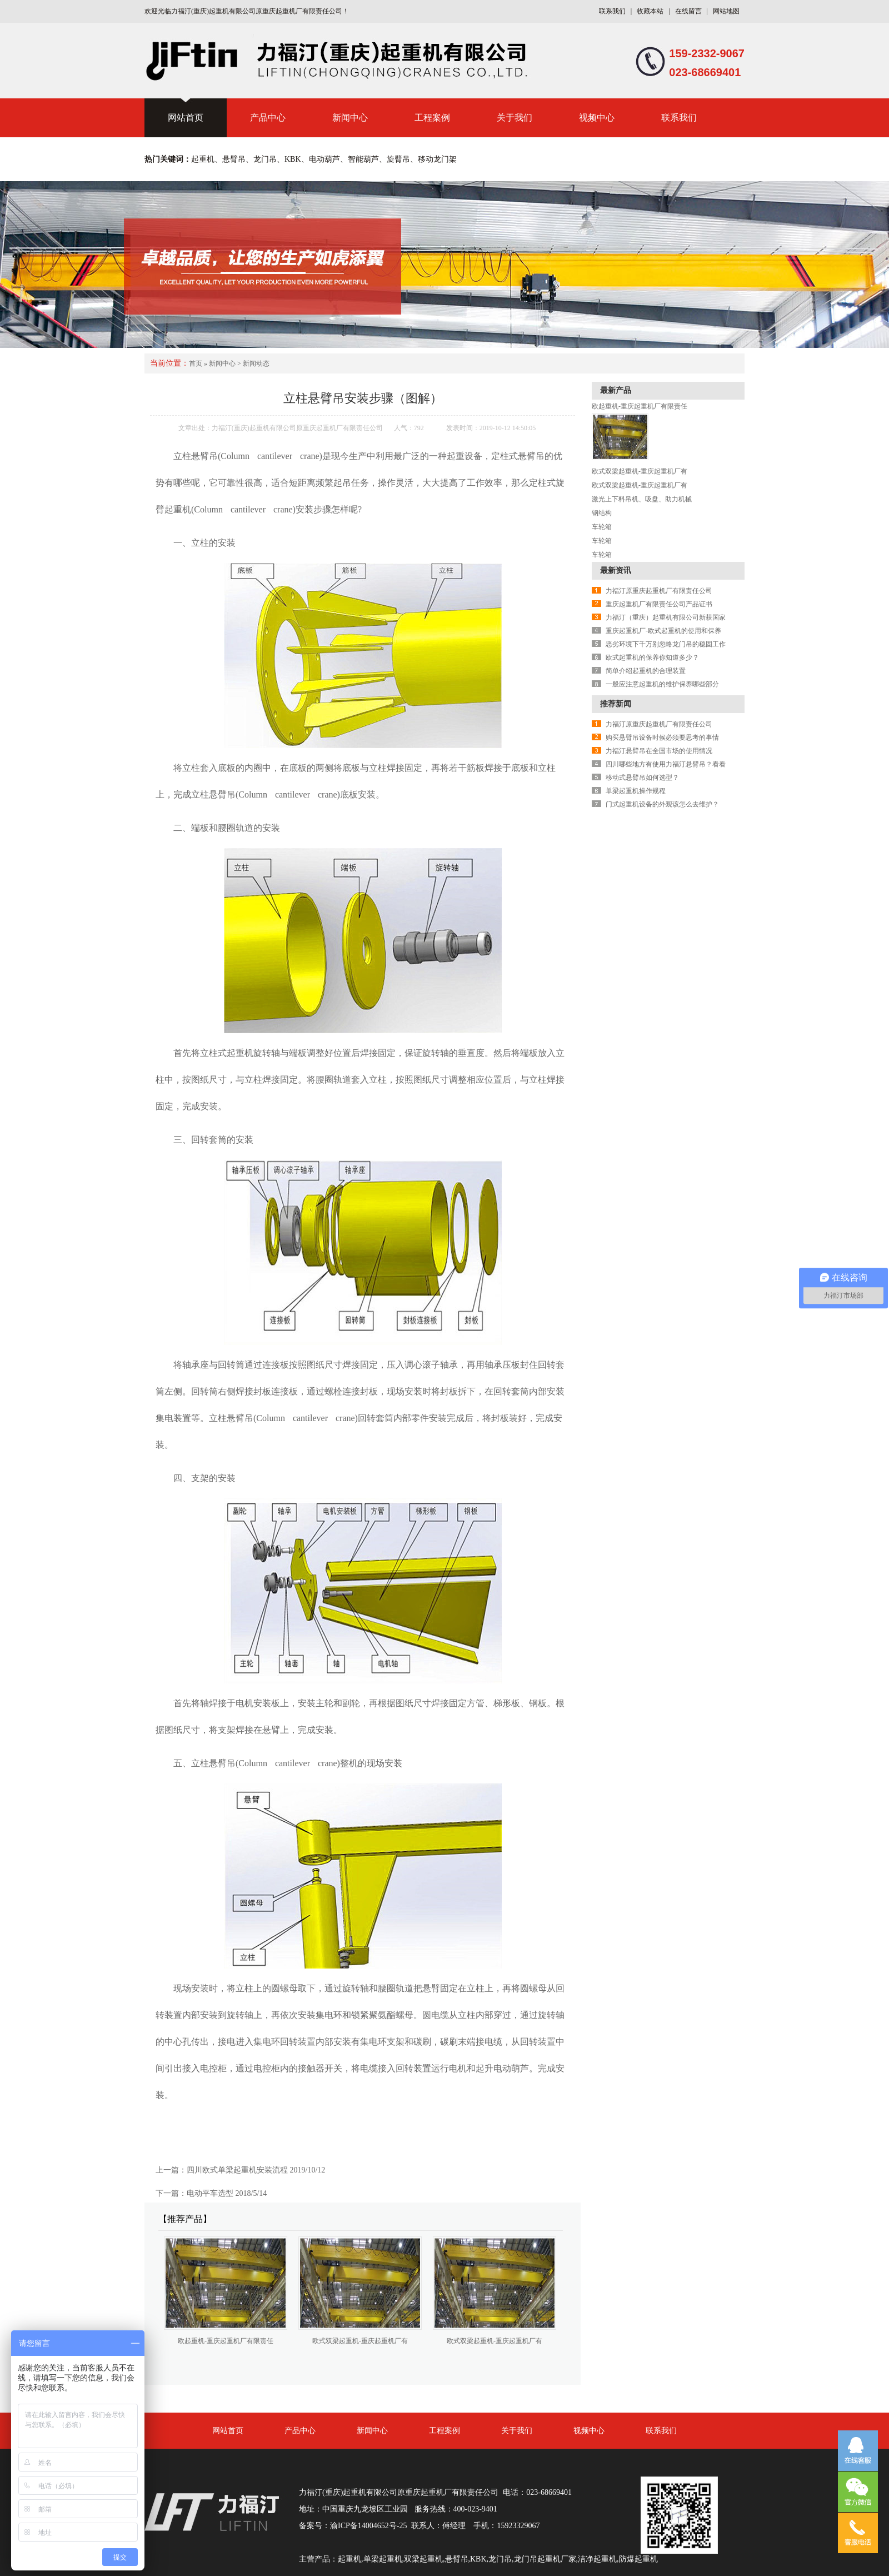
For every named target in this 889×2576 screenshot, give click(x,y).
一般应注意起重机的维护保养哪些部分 (662, 684)
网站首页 (185, 117)
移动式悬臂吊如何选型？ (642, 777)
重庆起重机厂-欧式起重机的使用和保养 (663, 631)
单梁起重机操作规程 (636, 791)
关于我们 (514, 117)
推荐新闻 (615, 704)
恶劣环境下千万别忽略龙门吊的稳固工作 (666, 644)
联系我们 (612, 11)
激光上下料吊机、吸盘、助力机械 (642, 499)
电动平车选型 (210, 2193)
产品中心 (268, 117)
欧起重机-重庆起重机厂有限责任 (225, 2341)
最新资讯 (615, 570)
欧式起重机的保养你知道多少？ (652, 657)
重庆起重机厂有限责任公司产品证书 (659, 604)
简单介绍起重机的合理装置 (646, 671)
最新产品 (615, 390)
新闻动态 (256, 363)
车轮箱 (602, 527)
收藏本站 (650, 11)
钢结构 (602, 513)
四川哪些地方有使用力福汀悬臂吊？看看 (666, 764)
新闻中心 (350, 117)
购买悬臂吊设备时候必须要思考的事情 (662, 737)
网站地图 (726, 11)
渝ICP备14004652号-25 (368, 2526)
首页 (195, 363)
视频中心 (597, 117)
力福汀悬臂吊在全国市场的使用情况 (659, 751)
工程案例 (432, 117)
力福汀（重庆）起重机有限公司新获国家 (666, 617)
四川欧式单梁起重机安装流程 (237, 2170)
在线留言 (688, 11)
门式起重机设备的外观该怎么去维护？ (662, 804)
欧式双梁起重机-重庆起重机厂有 (360, 2341)
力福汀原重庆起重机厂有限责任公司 (659, 591)
